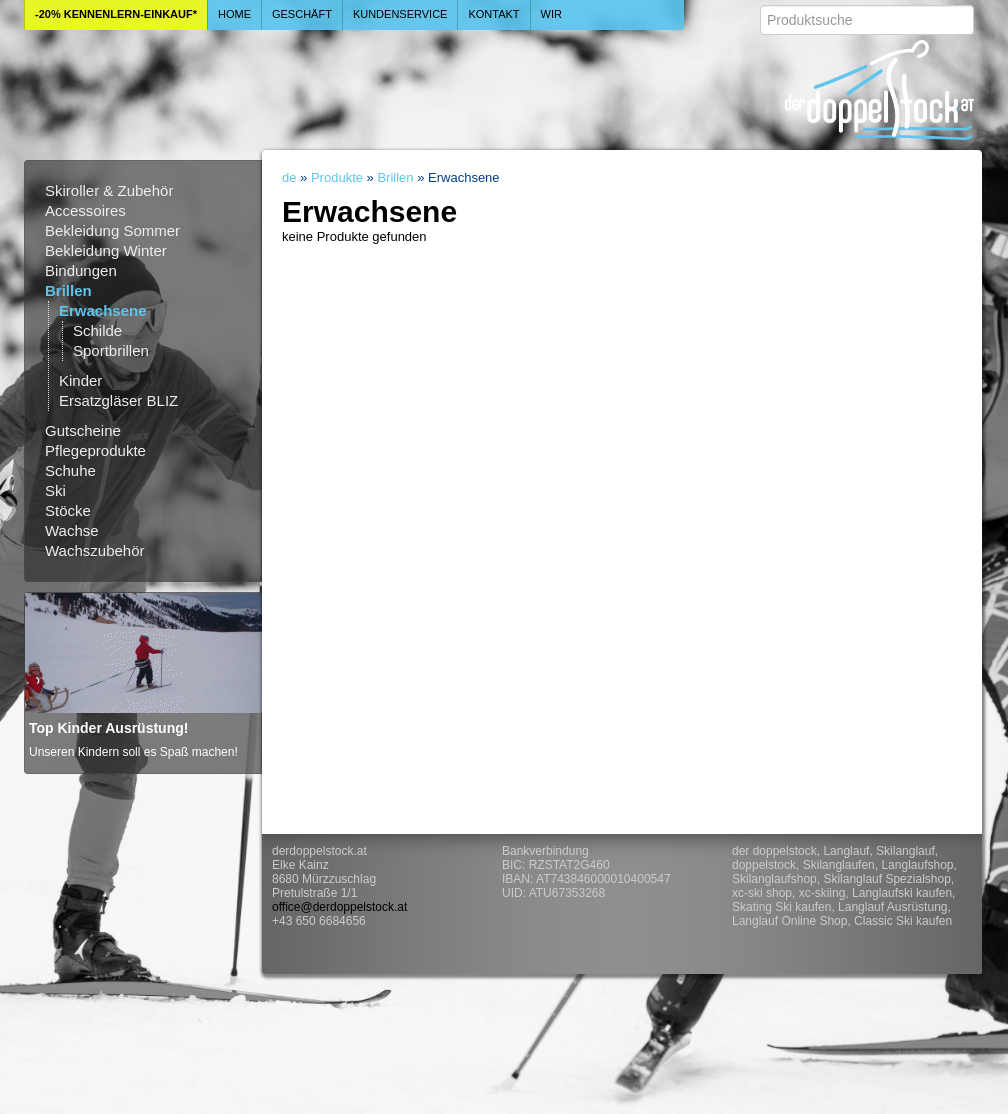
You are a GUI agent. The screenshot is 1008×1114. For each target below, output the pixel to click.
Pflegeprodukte (95, 450)
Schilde (97, 330)
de (289, 177)
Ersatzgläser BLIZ (118, 400)
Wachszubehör (95, 550)
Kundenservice (400, 14)
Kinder (80, 380)
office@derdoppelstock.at (339, 907)
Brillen (68, 290)
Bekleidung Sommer (112, 230)
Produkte (337, 177)
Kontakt (493, 14)
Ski (55, 490)
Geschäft (302, 14)
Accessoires (85, 210)
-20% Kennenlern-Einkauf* (116, 14)
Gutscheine (83, 430)
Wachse (72, 530)
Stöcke (68, 510)
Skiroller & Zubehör (109, 190)
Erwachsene (103, 310)
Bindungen (81, 270)
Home (234, 14)
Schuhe (70, 470)
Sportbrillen (111, 350)
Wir (551, 14)
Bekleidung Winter (106, 250)
